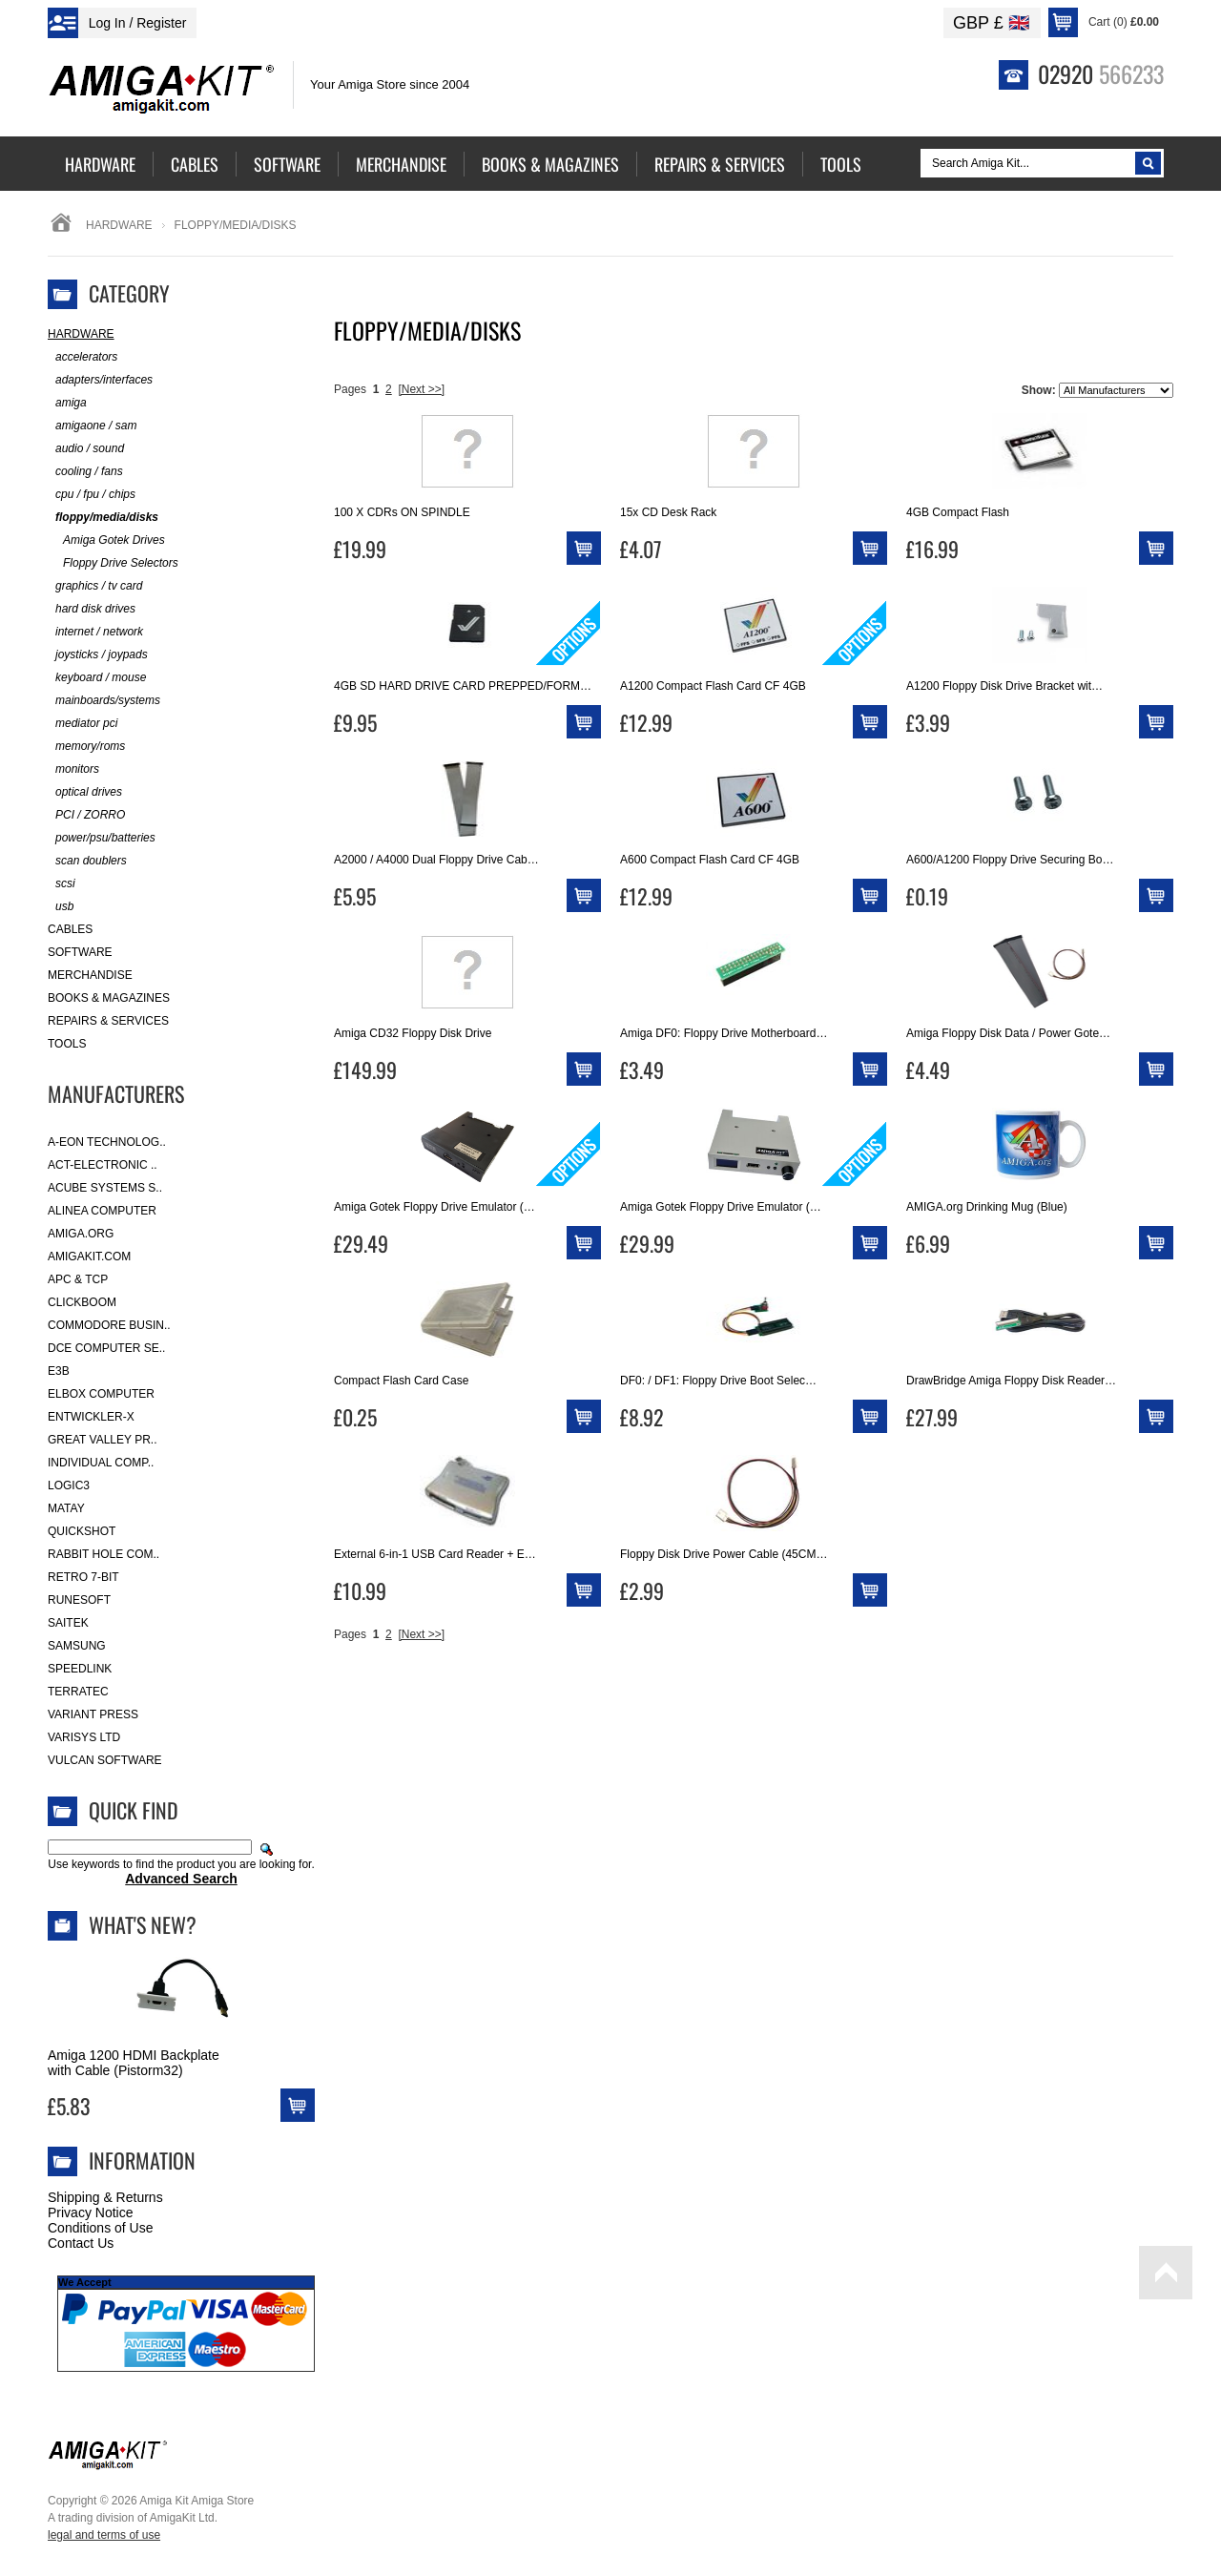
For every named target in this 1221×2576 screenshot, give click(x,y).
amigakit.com (89, 1256)
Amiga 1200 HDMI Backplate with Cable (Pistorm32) (133, 2062)
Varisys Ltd (84, 1737)
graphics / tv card (95, 586)
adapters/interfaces (100, 380)
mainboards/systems (104, 701)
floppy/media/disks (103, 517)
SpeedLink (80, 1668)
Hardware (119, 225)
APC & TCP (78, 1279)
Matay (66, 1508)
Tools (67, 1043)
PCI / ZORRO (86, 815)
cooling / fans (85, 472)
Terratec (78, 1691)
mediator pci (82, 724)
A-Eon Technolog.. (107, 1142)
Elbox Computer (101, 1394)
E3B (59, 1371)
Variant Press (93, 1714)
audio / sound (86, 449)
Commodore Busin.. (109, 1325)
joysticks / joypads (98, 655)
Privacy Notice (90, 2212)
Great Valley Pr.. (102, 1439)
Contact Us (81, 2243)
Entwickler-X (91, 1416)
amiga (67, 403)
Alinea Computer (102, 1210)
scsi (61, 884)
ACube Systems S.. (105, 1188)
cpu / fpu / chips (91, 495)
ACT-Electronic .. (102, 1165)
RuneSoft (79, 1600)
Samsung (77, 1645)
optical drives (85, 792)
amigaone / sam (92, 426)
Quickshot (81, 1531)
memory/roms (86, 746)
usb (60, 907)
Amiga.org (81, 1233)
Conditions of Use (101, 2227)
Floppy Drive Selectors (113, 563)
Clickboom (82, 1302)
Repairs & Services (108, 1021)
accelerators (82, 357)
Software (80, 952)
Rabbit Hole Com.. (103, 1554)
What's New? (143, 1924)
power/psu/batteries (101, 838)
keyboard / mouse (97, 678)
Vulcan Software (105, 1760)
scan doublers (87, 861)
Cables (70, 929)
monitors (73, 769)
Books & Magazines (109, 998)
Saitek (68, 1623)
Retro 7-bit (83, 1577)
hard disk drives (91, 609)
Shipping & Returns (105, 2197)
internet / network (95, 632)
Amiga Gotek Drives (106, 540)
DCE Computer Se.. (106, 1348)
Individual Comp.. (101, 1462)
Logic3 (69, 1485)
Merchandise (90, 975)
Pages (350, 389)
